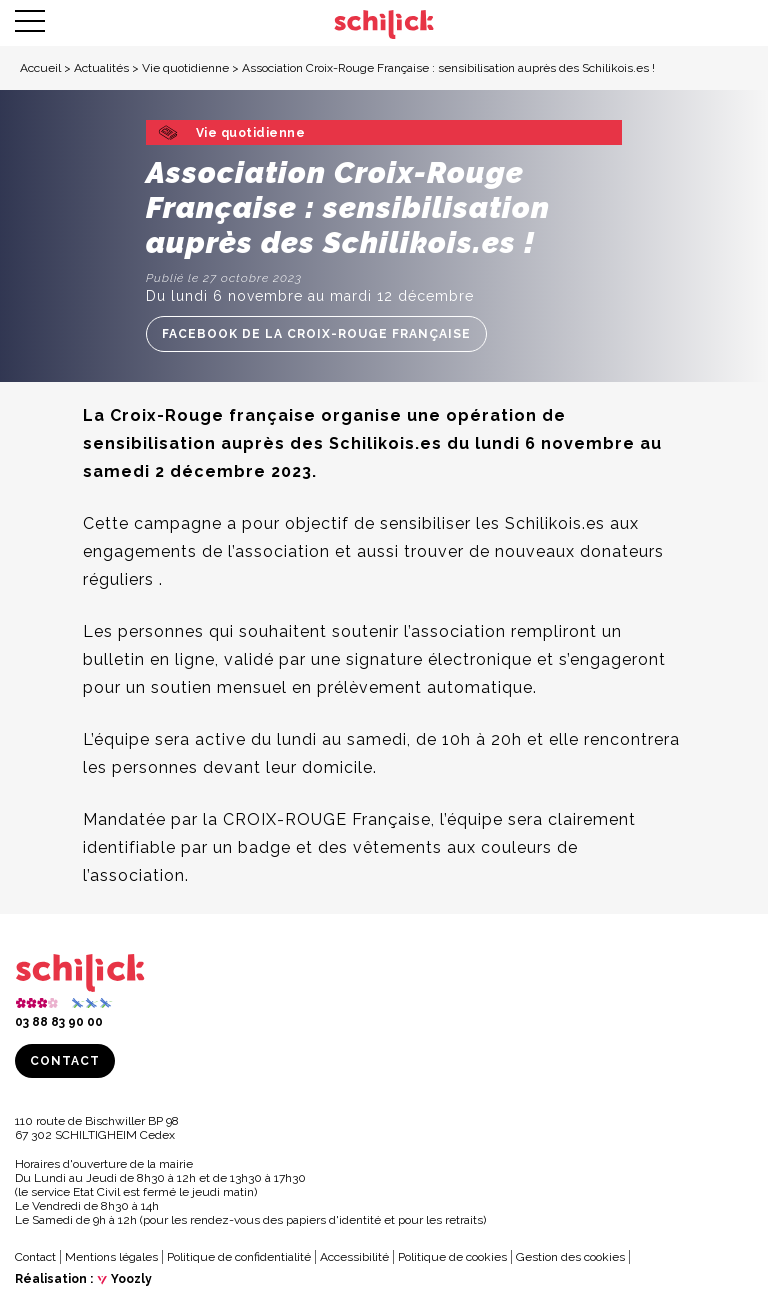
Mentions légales (111, 1257)
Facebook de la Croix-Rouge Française (316, 334)
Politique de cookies (452, 1257)
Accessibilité (354, 1257)
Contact (65, 1061)
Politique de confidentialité (239, 1257)
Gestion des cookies (570, 1257)
